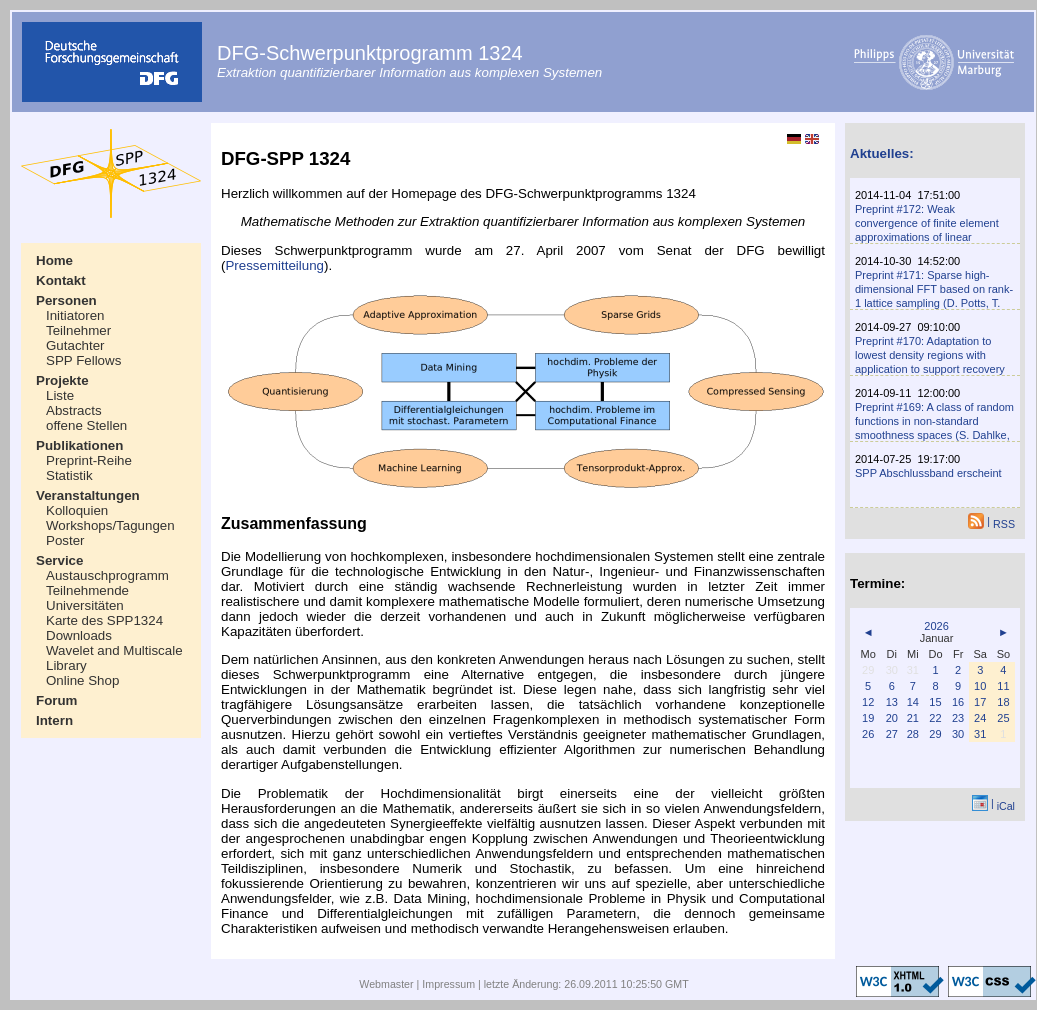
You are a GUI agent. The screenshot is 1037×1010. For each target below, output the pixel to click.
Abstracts (74, 410)
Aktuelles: (882, 153)
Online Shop (82, 680)
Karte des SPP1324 (104, 620)
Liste (60, 395)
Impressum (448, 984)
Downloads (79, 635)
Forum (56, 700)
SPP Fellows (83, 360)
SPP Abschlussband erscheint (928, 473)
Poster (65, 540)
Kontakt (61, 280)
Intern (54, 720)
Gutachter (75, 345)
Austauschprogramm (107, 575)
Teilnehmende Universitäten (87, 598)
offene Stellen (86, 425)
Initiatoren (75, 315)
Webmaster (386, 984)
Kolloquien (77, 510)
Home (54, 260)
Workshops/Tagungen (110, 525)
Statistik (69, 475)
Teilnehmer (78, 330)
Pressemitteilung (274, 265)
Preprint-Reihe (89, 460)
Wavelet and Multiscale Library (114, 658)
